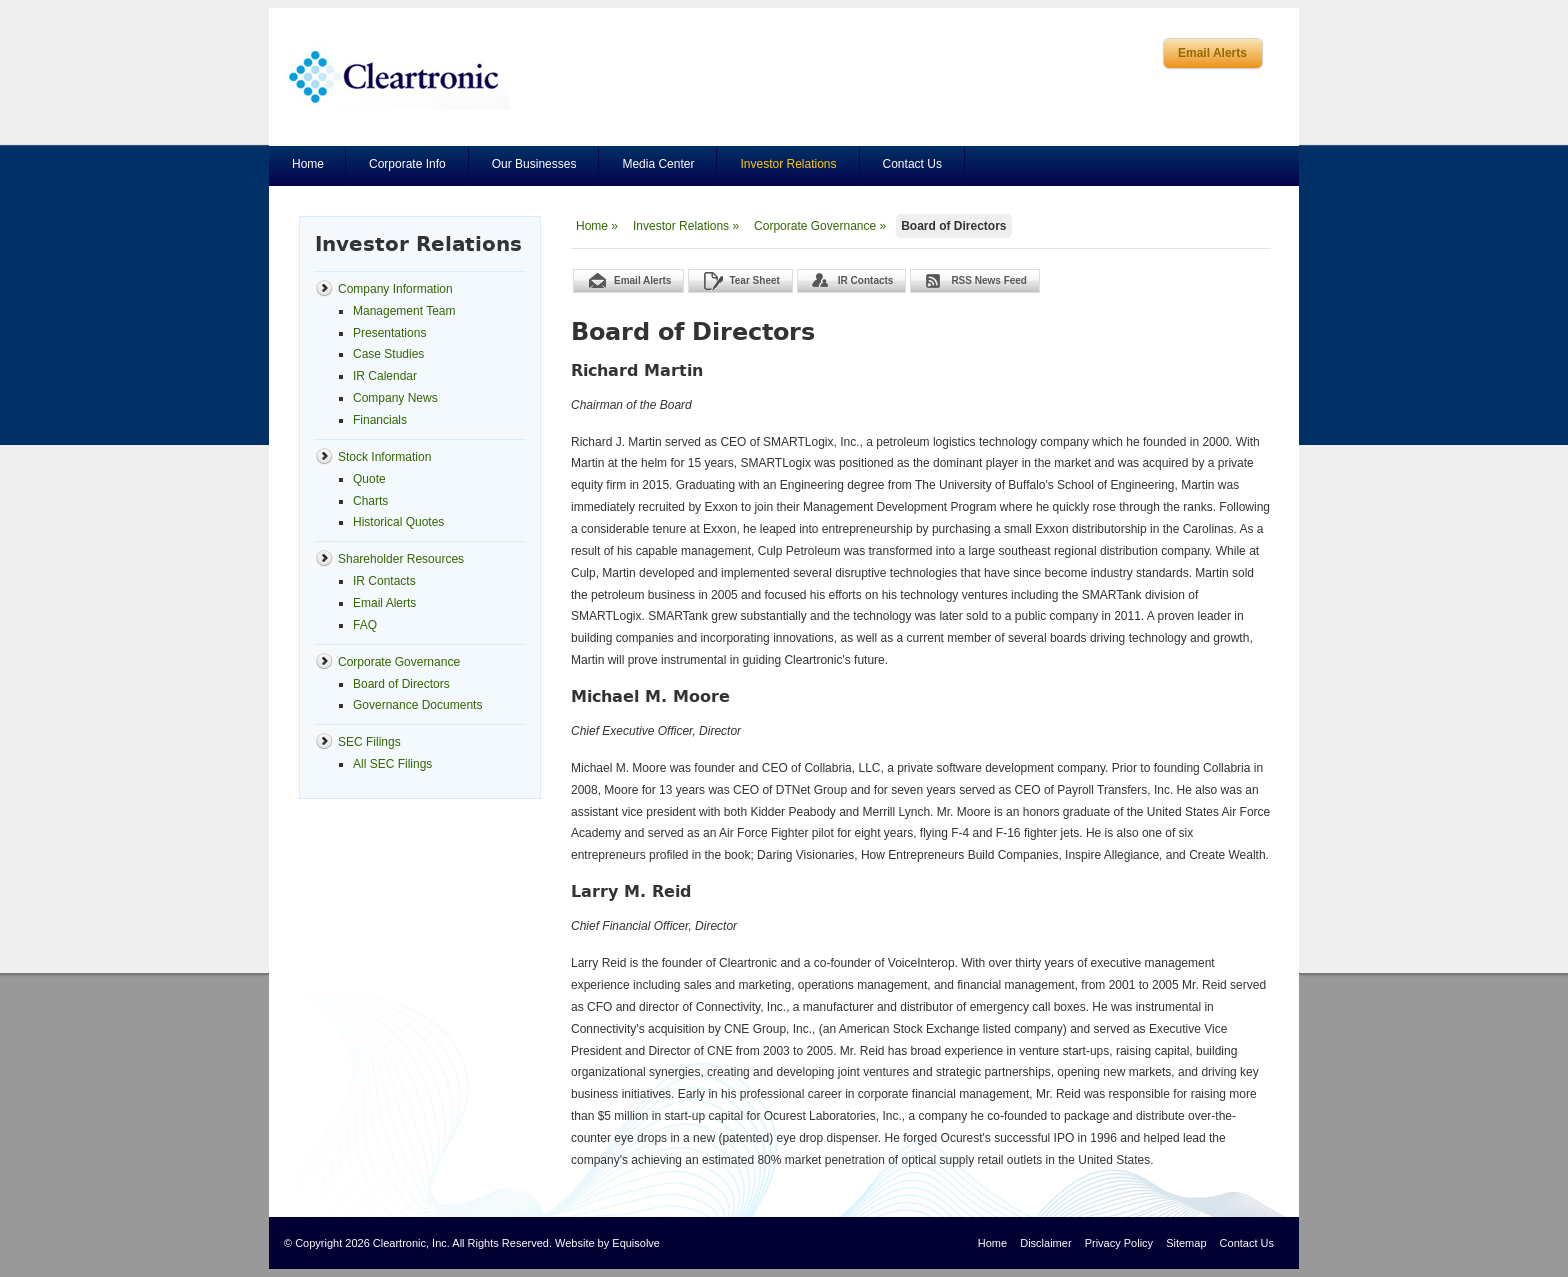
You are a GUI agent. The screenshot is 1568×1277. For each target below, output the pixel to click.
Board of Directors (953, 226)
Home (308, 164)
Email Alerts (1212, 53)
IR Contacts (866, 280)
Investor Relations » (686, 226)
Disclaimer (1045, 1243)
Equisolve (636, 1243)
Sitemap (1186, 1243)
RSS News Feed (989, 280)
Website (575, 1243)
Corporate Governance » (820, 226)
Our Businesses (534, 164)
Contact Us (912, 164)
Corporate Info (407, 164)
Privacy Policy (1119, 1243)
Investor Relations (788, 164)
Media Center (658, 164)
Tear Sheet (754, 280)
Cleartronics (396, 76)
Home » (597, 226)
